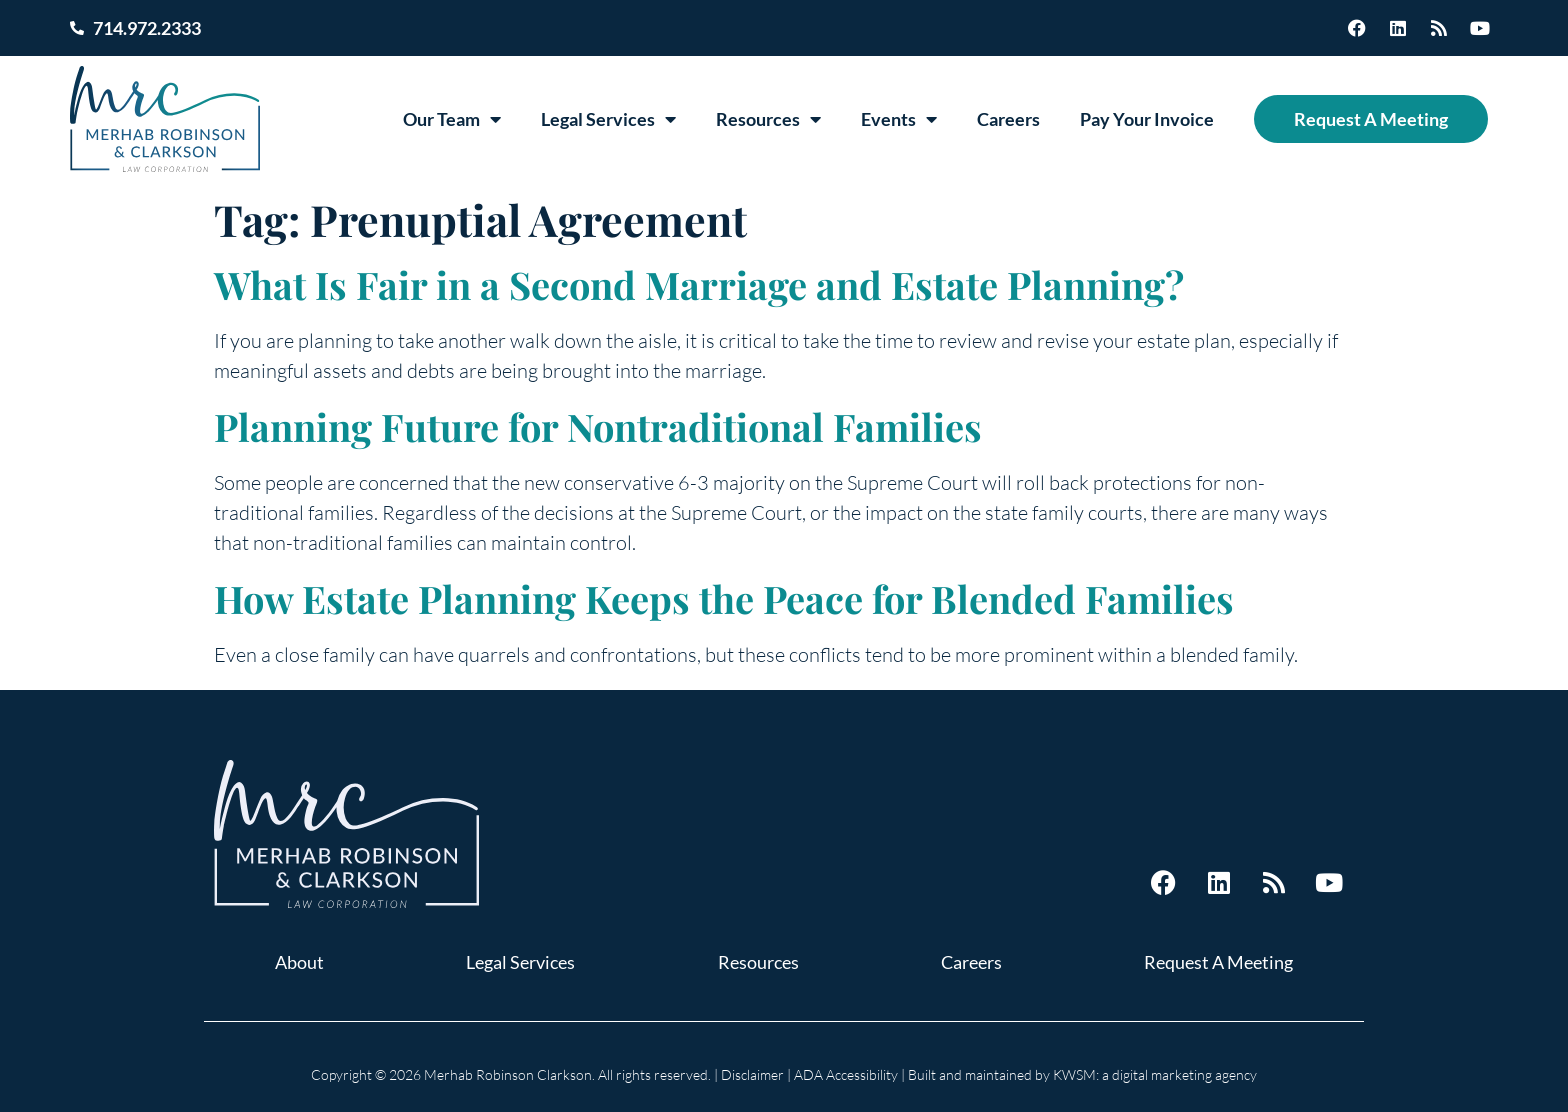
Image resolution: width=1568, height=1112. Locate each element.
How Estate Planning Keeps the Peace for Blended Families (724, 598)
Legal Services (608, 119)
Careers (1008, 119)
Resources (768, 119)
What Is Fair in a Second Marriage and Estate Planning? (699, 284)
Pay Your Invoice (1147, 119)
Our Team (452, 119)
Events (899, 119)
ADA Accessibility (846, 1074)
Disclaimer (752, 1074)
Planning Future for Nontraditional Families (598, 426)
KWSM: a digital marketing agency (1155, 1074)
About (299, 962)
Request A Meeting (1371, 119)
